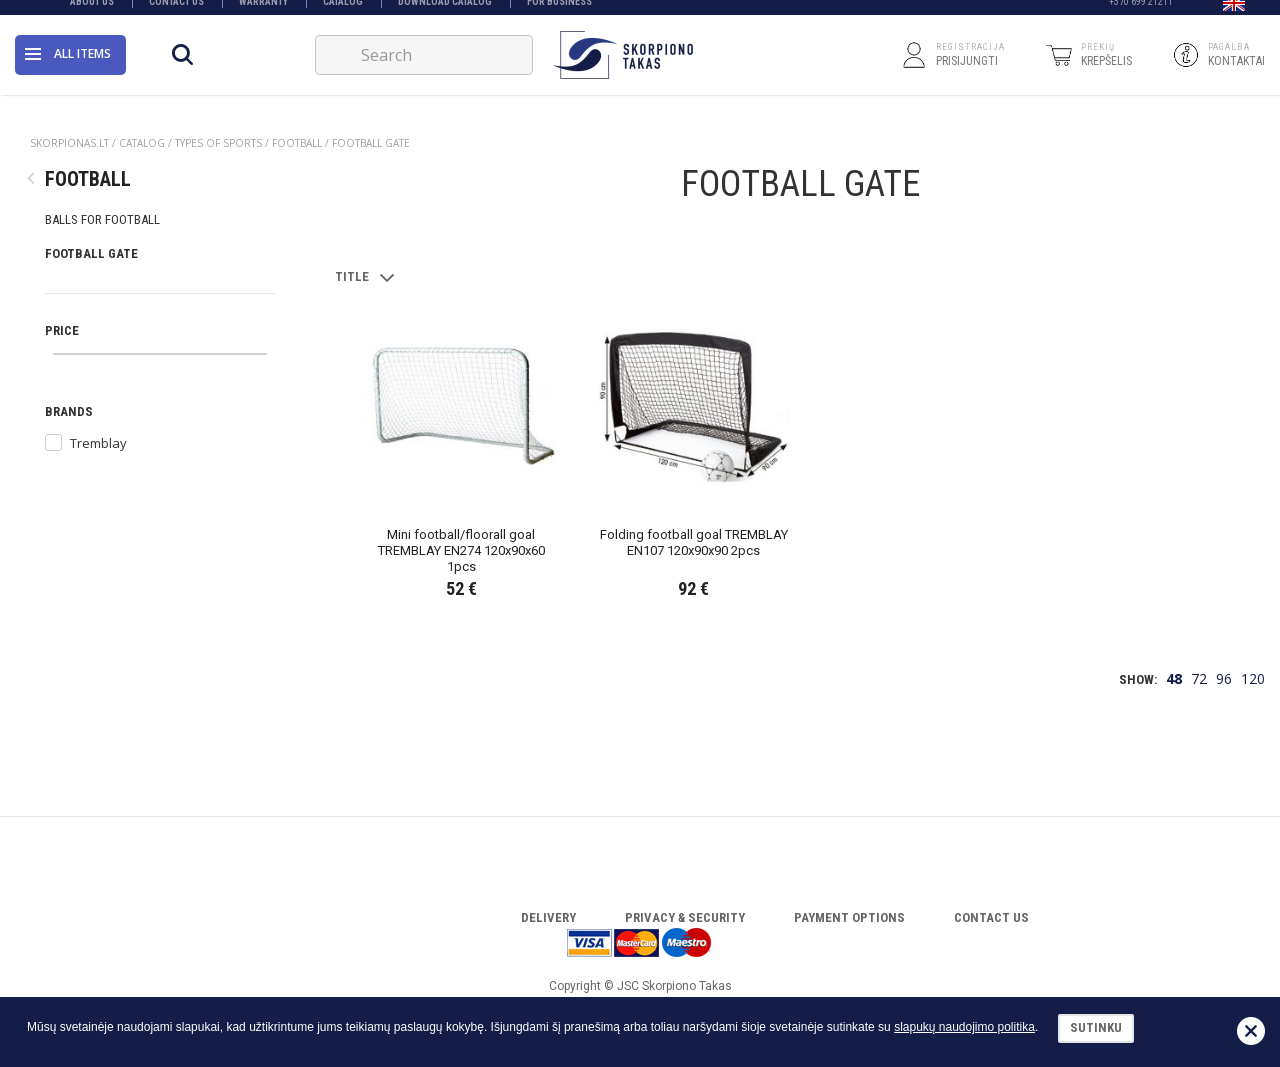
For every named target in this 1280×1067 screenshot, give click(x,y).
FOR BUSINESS (559, 12)
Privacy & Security (685, 917)
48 (1174, 678)
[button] (1234, 13)
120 (1253, 678)
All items (68, 64)
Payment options (849, 917)
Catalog (343, 12)
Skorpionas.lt (69, 143)
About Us (92, 12)
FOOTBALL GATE (371, 143)
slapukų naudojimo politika (964, 1027)
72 (1199, 678)
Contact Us (176, 12)
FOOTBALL (297, 143)
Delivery (548, 917)
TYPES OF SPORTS (218, 143)
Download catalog (445, 12)
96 (1224, 678)
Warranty (263, 12)
